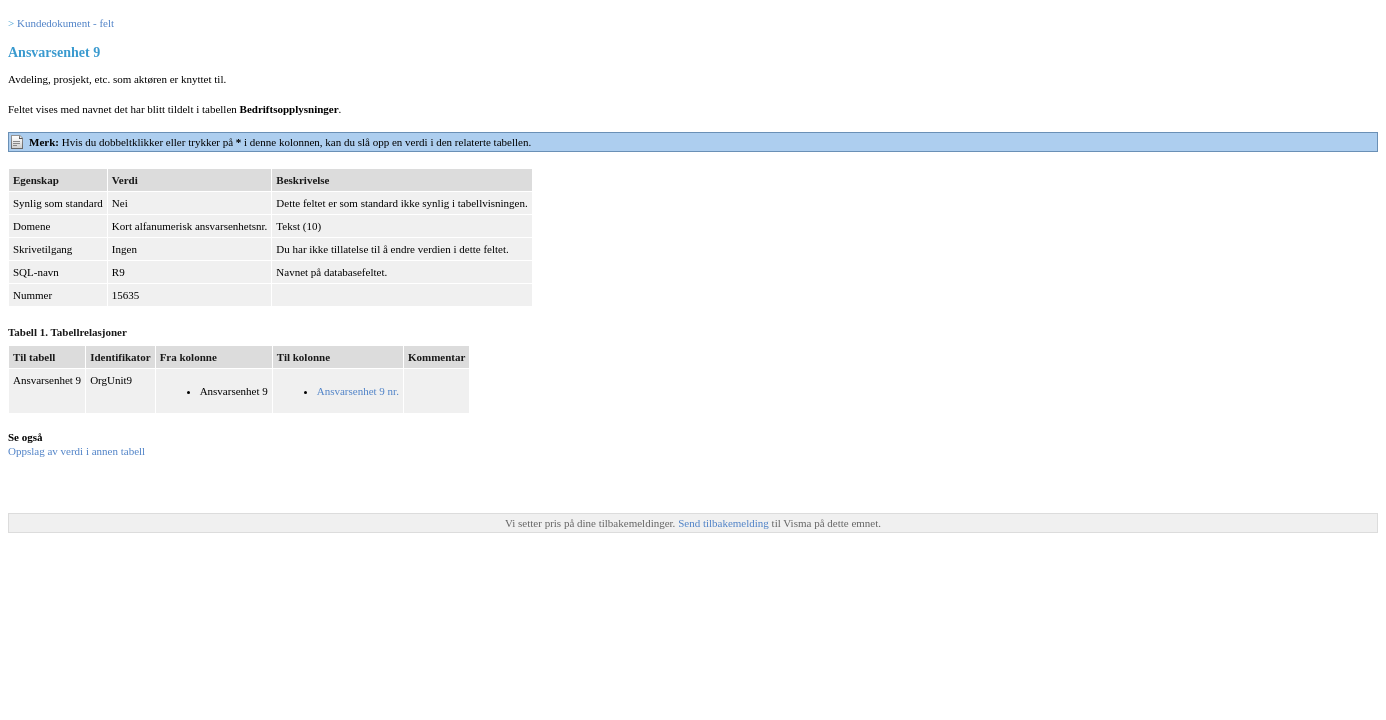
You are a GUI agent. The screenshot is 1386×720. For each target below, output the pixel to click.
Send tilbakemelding (724, 523)
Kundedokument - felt (65, 23)
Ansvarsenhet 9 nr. (358, 391)
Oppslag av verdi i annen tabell (76, 451)
